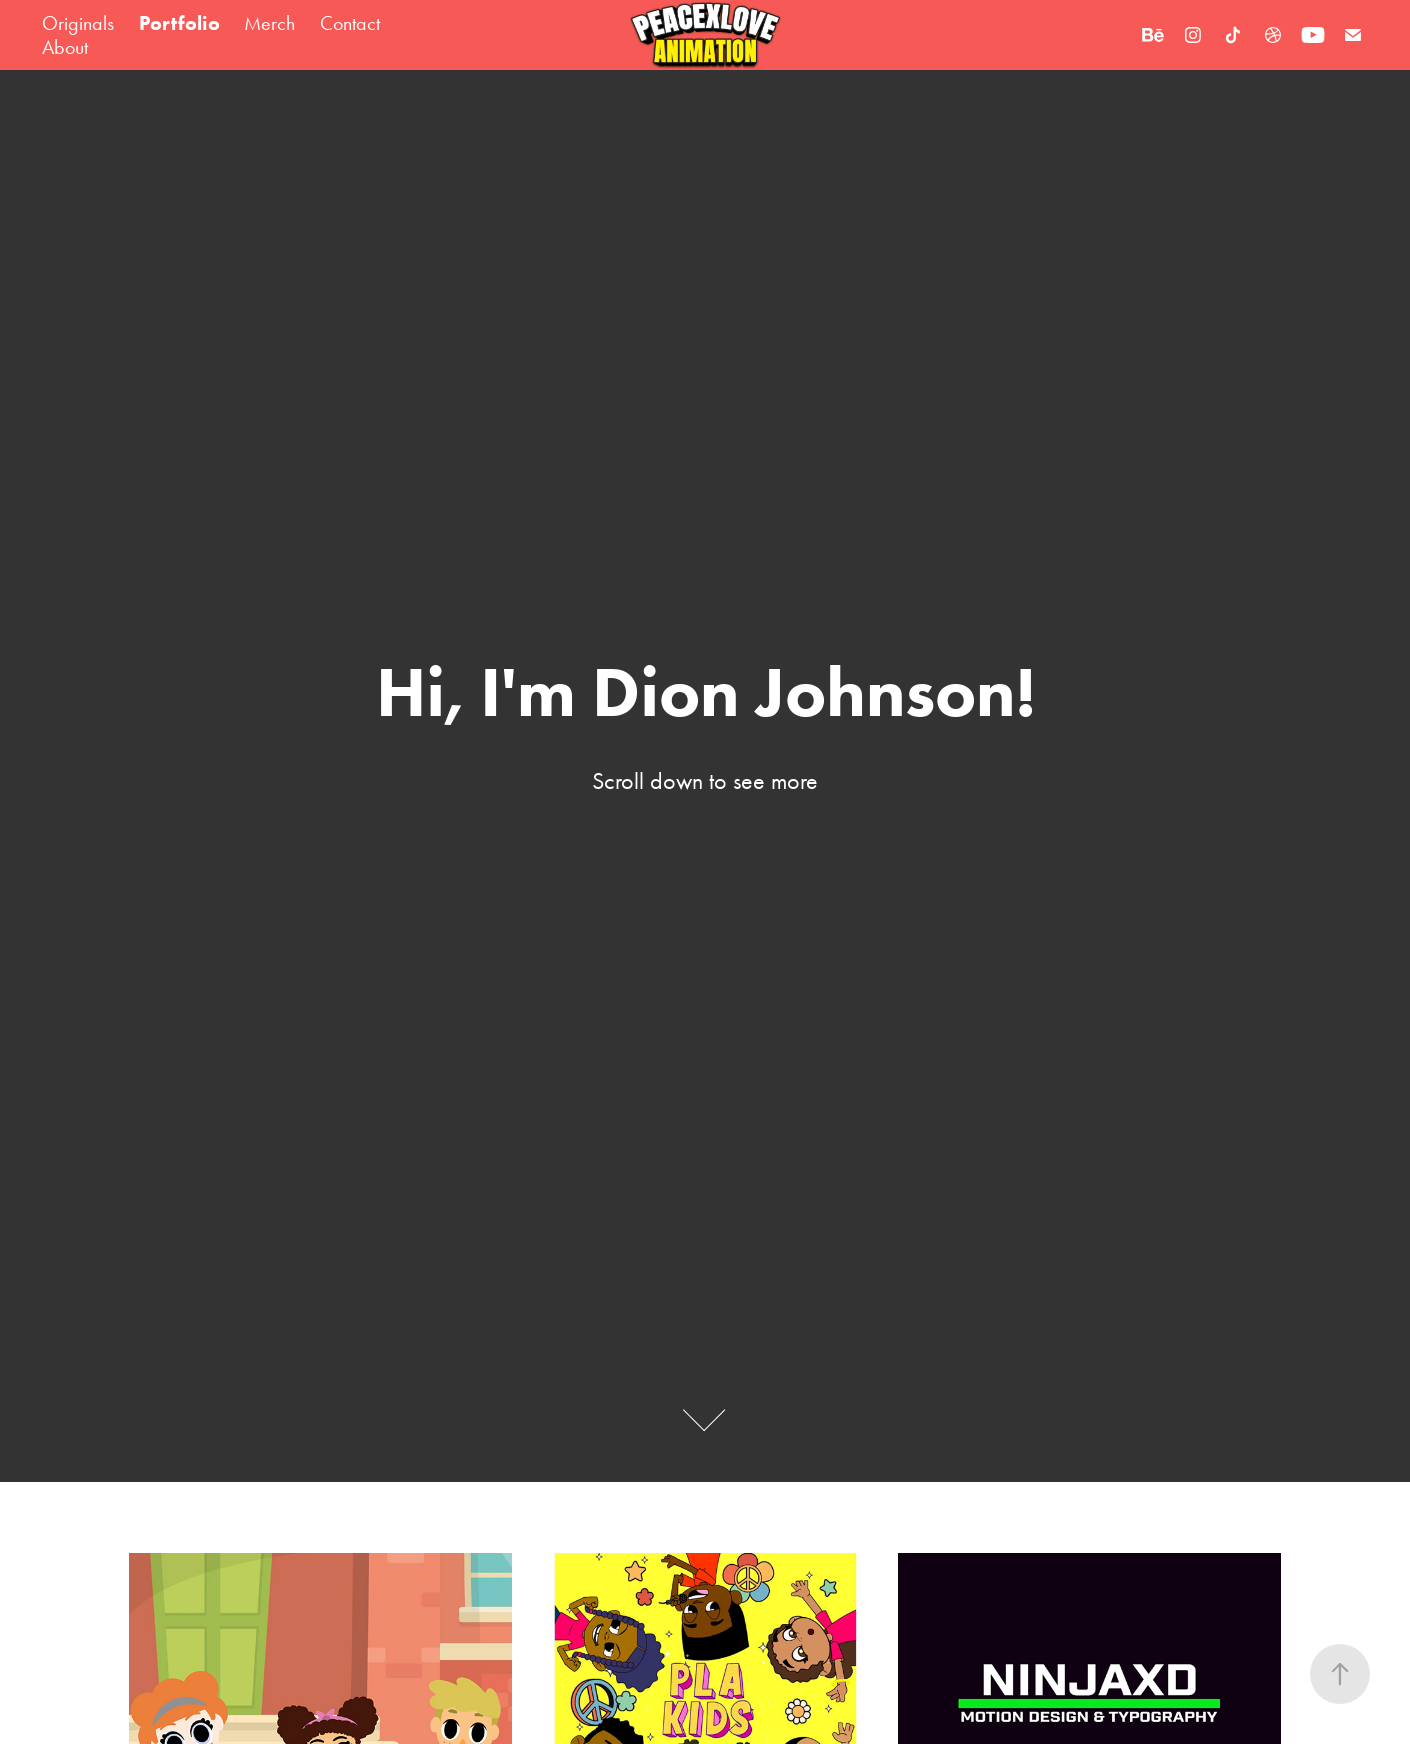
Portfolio (179, 23)
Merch (269, 23)
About (65, 47)
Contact (350, 23)
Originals (78, 23)
